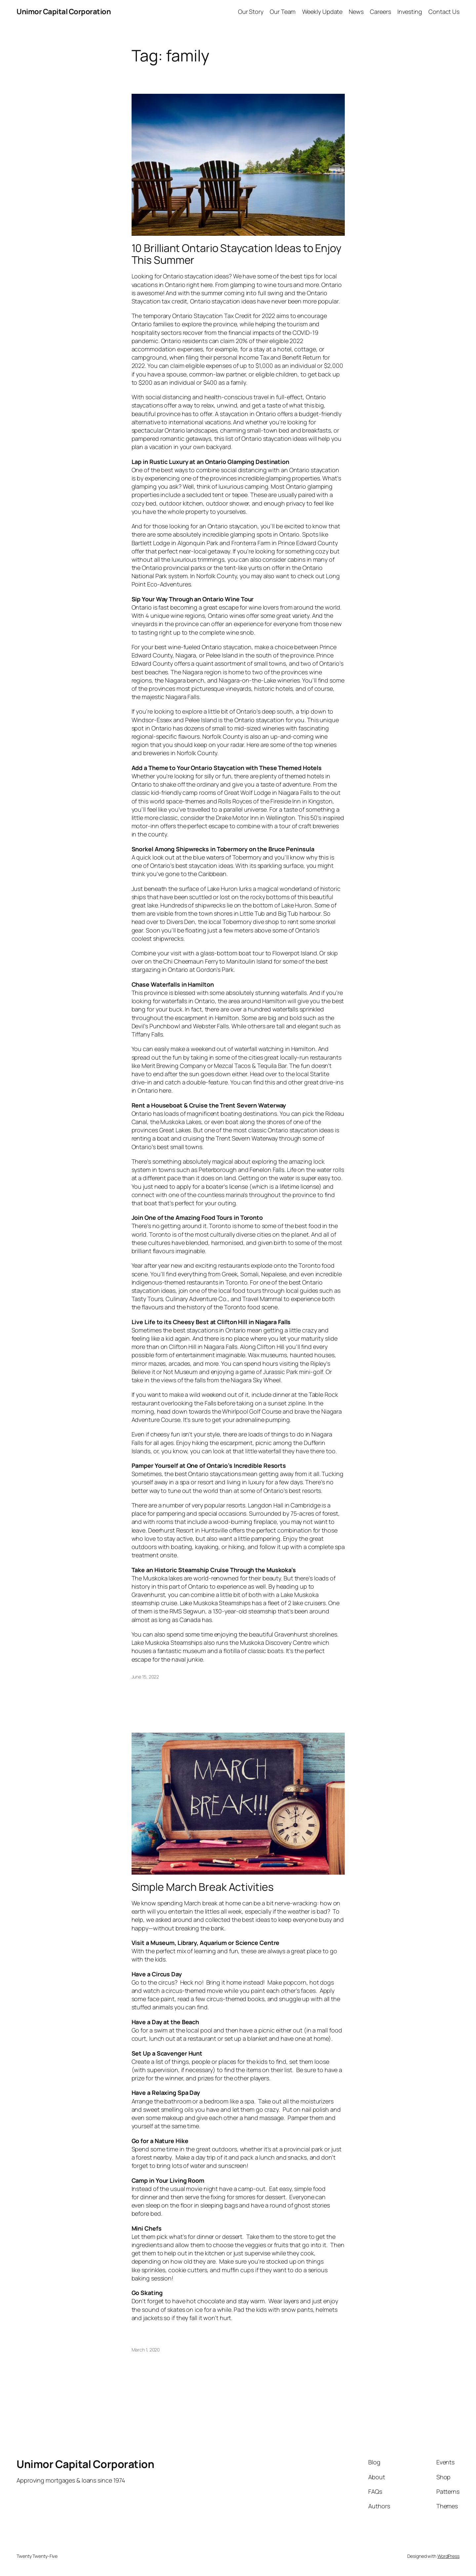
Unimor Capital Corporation (64, 12)
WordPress (448, 2556)
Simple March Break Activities (203, 1887)
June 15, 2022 (145, 1677)
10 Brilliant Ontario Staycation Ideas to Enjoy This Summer (236, 254)
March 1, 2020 (146, 2350)
